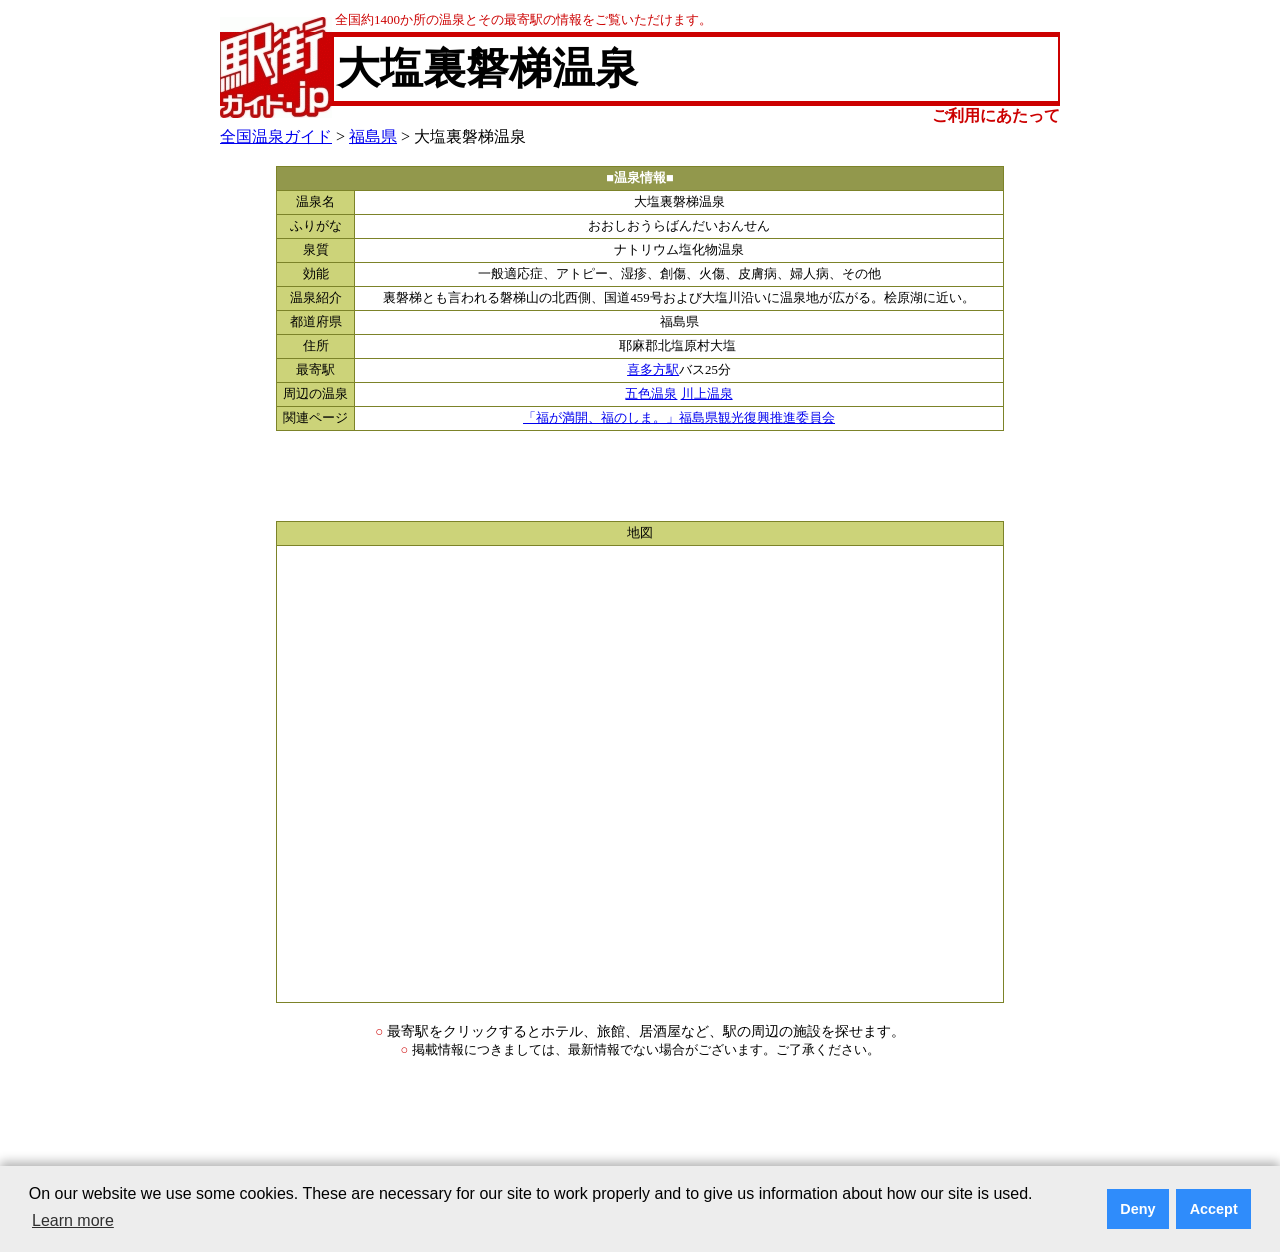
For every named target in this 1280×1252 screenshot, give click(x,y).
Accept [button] (1214, 1209)
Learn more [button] (73, 1220)
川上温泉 (707, 394)
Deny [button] (1137, 1209)
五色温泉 (651, 394)
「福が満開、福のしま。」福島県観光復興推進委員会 (679, 418)
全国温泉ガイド (276, 136)
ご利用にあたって (996, 115)
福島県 (373, 136)
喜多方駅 (653, 370)
